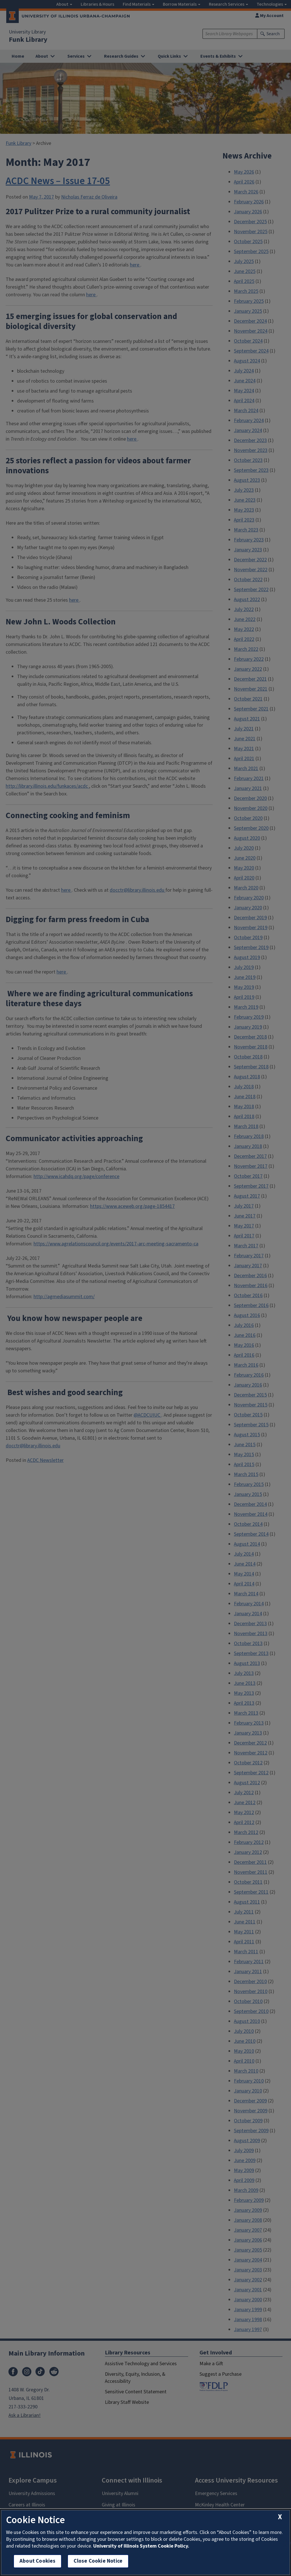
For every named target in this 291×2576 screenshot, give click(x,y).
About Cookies (37, 2561)
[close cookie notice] (279, 2517)
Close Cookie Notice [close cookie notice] (98, 2561)
